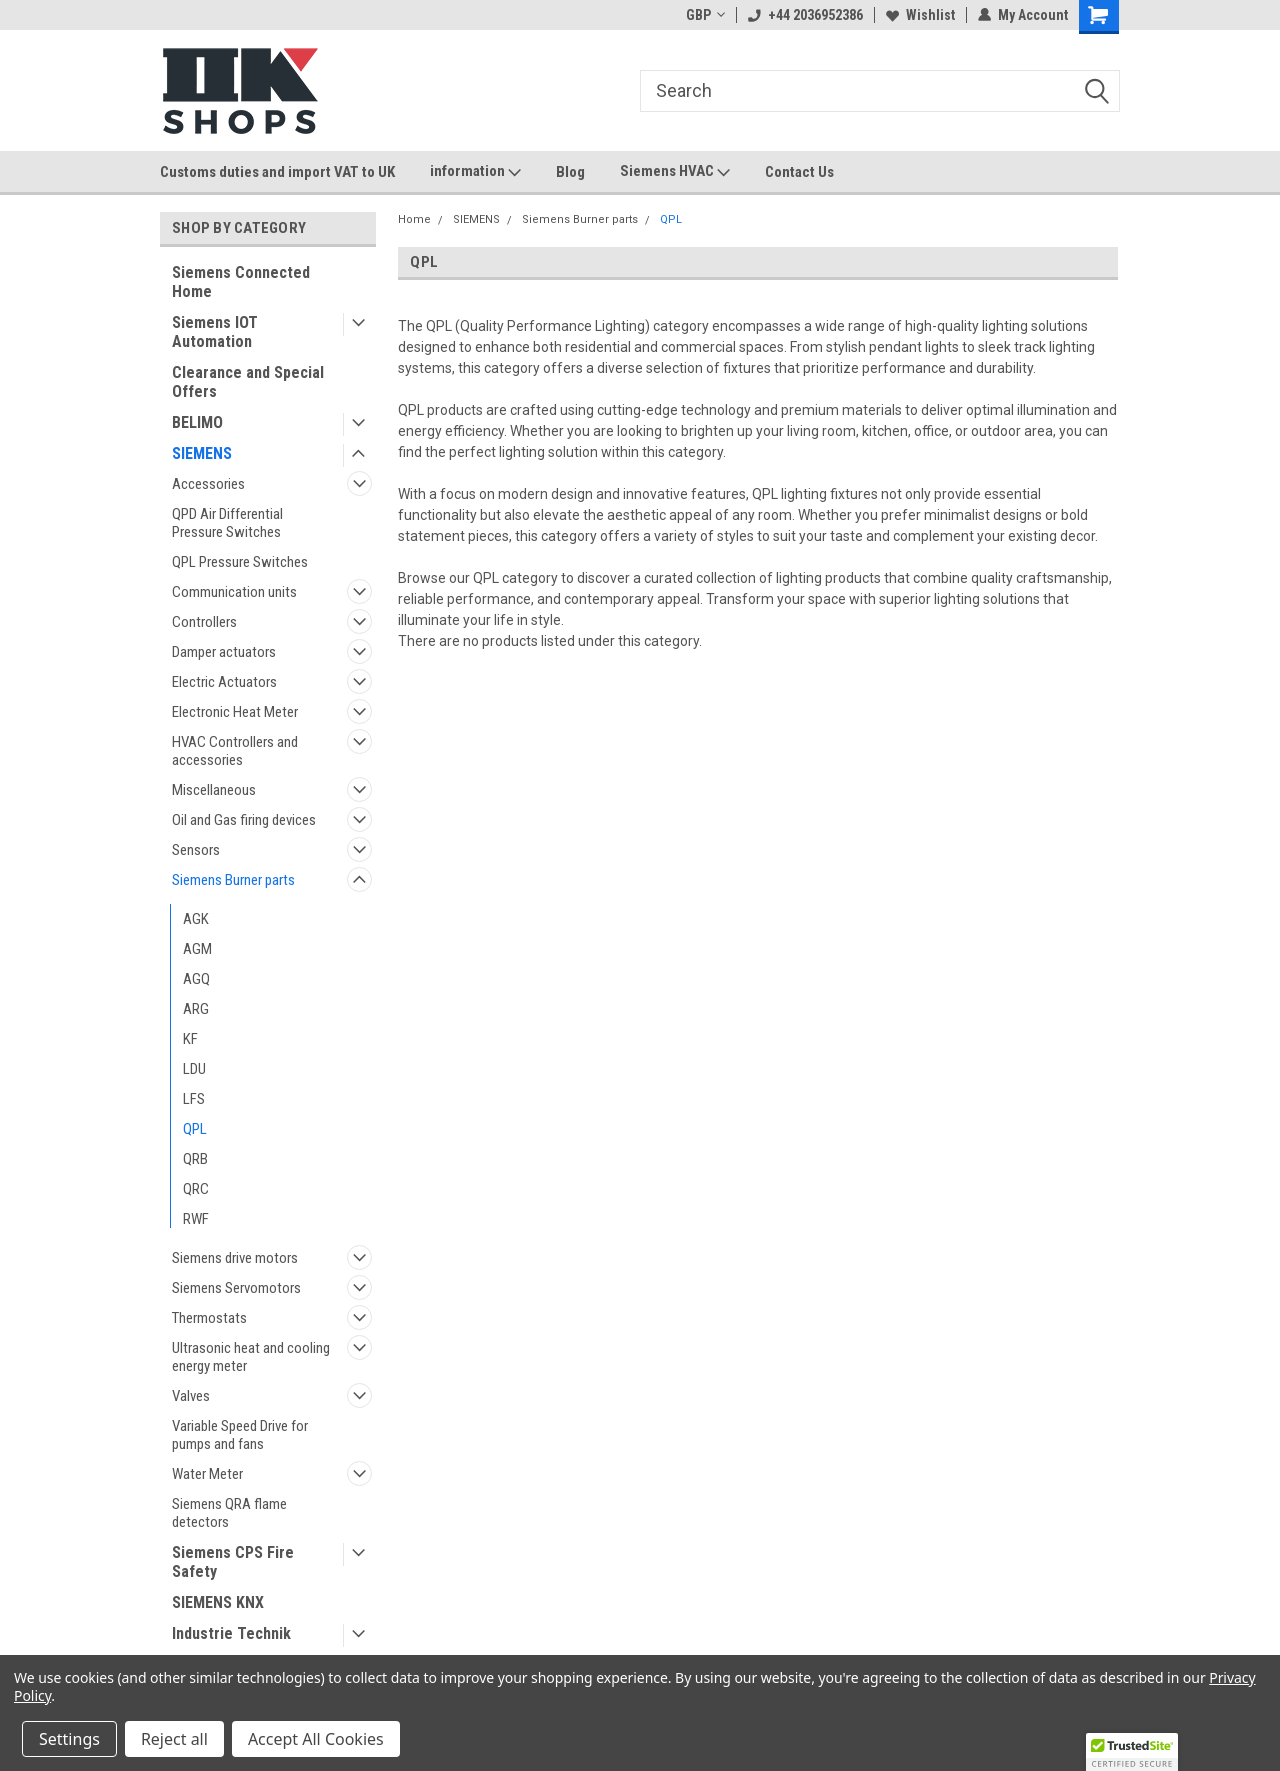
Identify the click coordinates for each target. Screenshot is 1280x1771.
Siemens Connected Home (241, 282)
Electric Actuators (224, 682)
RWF (196, 1219)
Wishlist (920, 15)
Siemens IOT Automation (215, 332)
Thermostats (209, 1318)
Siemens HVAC (675, 172)
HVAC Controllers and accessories (235, 751)
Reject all (174, 1739)
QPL (195, 1129)
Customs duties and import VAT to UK (277, 172)
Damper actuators (224, 652)
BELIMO (197, 422)
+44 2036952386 (805, 15)
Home (414, 219)
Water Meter (207, 1474)
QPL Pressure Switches (240, 562)
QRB (195, 1159)
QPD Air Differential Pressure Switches (227, 523)
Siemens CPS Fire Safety (233, 1562)
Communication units (234, 592)
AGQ (196, 979)
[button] (1132, 1752)
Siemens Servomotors (236, 1288)
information (475, 172)
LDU (194, 1069)
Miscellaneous (214, 790)
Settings (69, 1739)
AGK (196, 919)
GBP (705, 15)
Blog (570, 172)
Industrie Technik (231, 1633)
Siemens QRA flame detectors (229, 1513)
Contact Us (799, 172)
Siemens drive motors (235, 1258)
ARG (196, 1009)
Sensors (196, 850)
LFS (194, 1099)
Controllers (204, 622)
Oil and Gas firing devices (244, 820)
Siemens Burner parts (233, 880)
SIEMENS (202, 453)
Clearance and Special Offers (248, 382)
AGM (197, 949)
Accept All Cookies (316, 1739)
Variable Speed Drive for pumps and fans (240, 1435)
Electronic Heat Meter (235, 712)
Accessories (208, 484)
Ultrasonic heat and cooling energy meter (251, 1357)
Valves (191, 1396)
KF (190, 1039)
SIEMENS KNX (218, 1602)
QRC (196, 1189)
